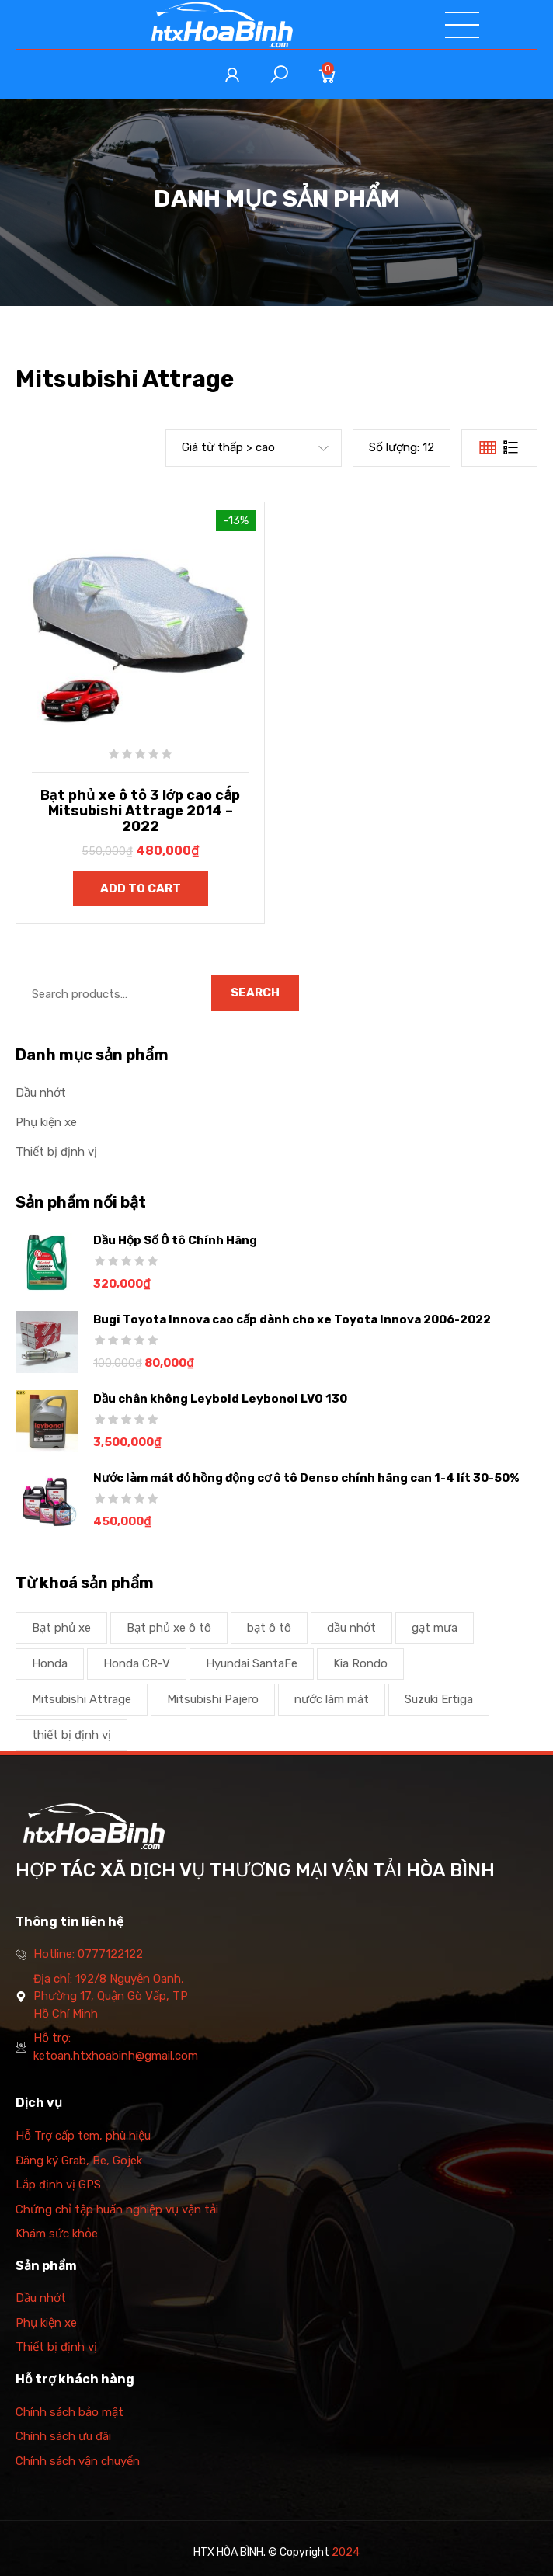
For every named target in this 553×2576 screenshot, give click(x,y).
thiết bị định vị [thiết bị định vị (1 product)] (71, 1735)
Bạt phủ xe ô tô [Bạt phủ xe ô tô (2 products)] (169, 1628)
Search (255, 992)
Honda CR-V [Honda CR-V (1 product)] (136, 1663)
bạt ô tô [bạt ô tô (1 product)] (269, 1628)
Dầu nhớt (41, 1093)
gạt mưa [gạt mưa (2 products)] (434, 1628)
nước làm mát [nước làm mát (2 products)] (331, 1699)
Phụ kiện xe (46, 1122)
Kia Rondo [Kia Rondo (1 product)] (360, 1663)
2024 (346, 2552)
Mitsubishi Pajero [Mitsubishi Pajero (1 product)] (213, 1699)
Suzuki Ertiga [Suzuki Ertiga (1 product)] (439, 1699)
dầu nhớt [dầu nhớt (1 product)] (351, 1628)
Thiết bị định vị (56, 1152)
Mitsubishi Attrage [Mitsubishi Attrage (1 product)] (81, 1699)
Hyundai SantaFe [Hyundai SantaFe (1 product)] (251, 1663)
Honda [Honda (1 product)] (50, 1663)
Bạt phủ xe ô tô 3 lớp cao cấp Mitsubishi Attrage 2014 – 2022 (140, 811)
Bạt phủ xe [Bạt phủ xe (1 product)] (61, 1628)
